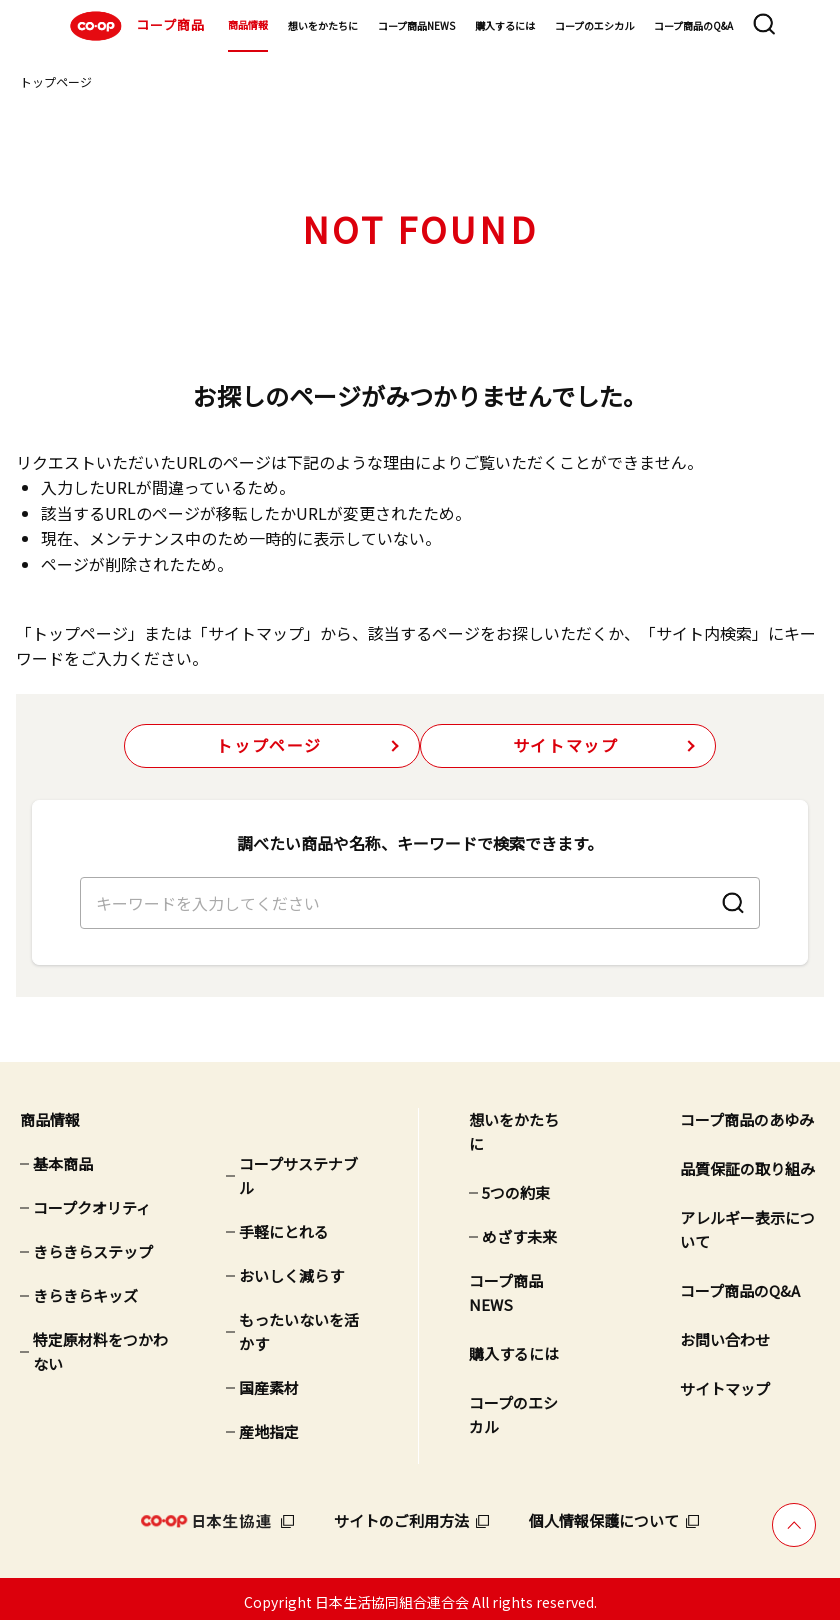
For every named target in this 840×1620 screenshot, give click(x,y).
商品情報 (248, 24)
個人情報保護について (604, 1513)
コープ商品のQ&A (693, 25)
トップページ (56, 81)
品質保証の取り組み (747, 1161)
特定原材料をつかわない (100, 1344)
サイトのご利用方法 (401, 1513)
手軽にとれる (284, 1224)
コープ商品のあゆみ (747, 1112)
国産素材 (269, 1380)
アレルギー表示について (747, 1222)
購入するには (505, 25)
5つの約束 (516, 1185)
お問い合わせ (725, 1332)
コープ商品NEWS (416, 25)
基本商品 (63, 1156)
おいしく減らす (291, 1268)
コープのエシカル (594, 25)
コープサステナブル (298, 1168)
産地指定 (269, 1424)
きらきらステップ (93, 1244)
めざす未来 (519, 1229)
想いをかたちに (323, 25)
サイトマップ (566, 746)
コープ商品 (135, 26)
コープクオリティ (92, 1200)
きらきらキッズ (85, 1288)
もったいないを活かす (299, 1324)
